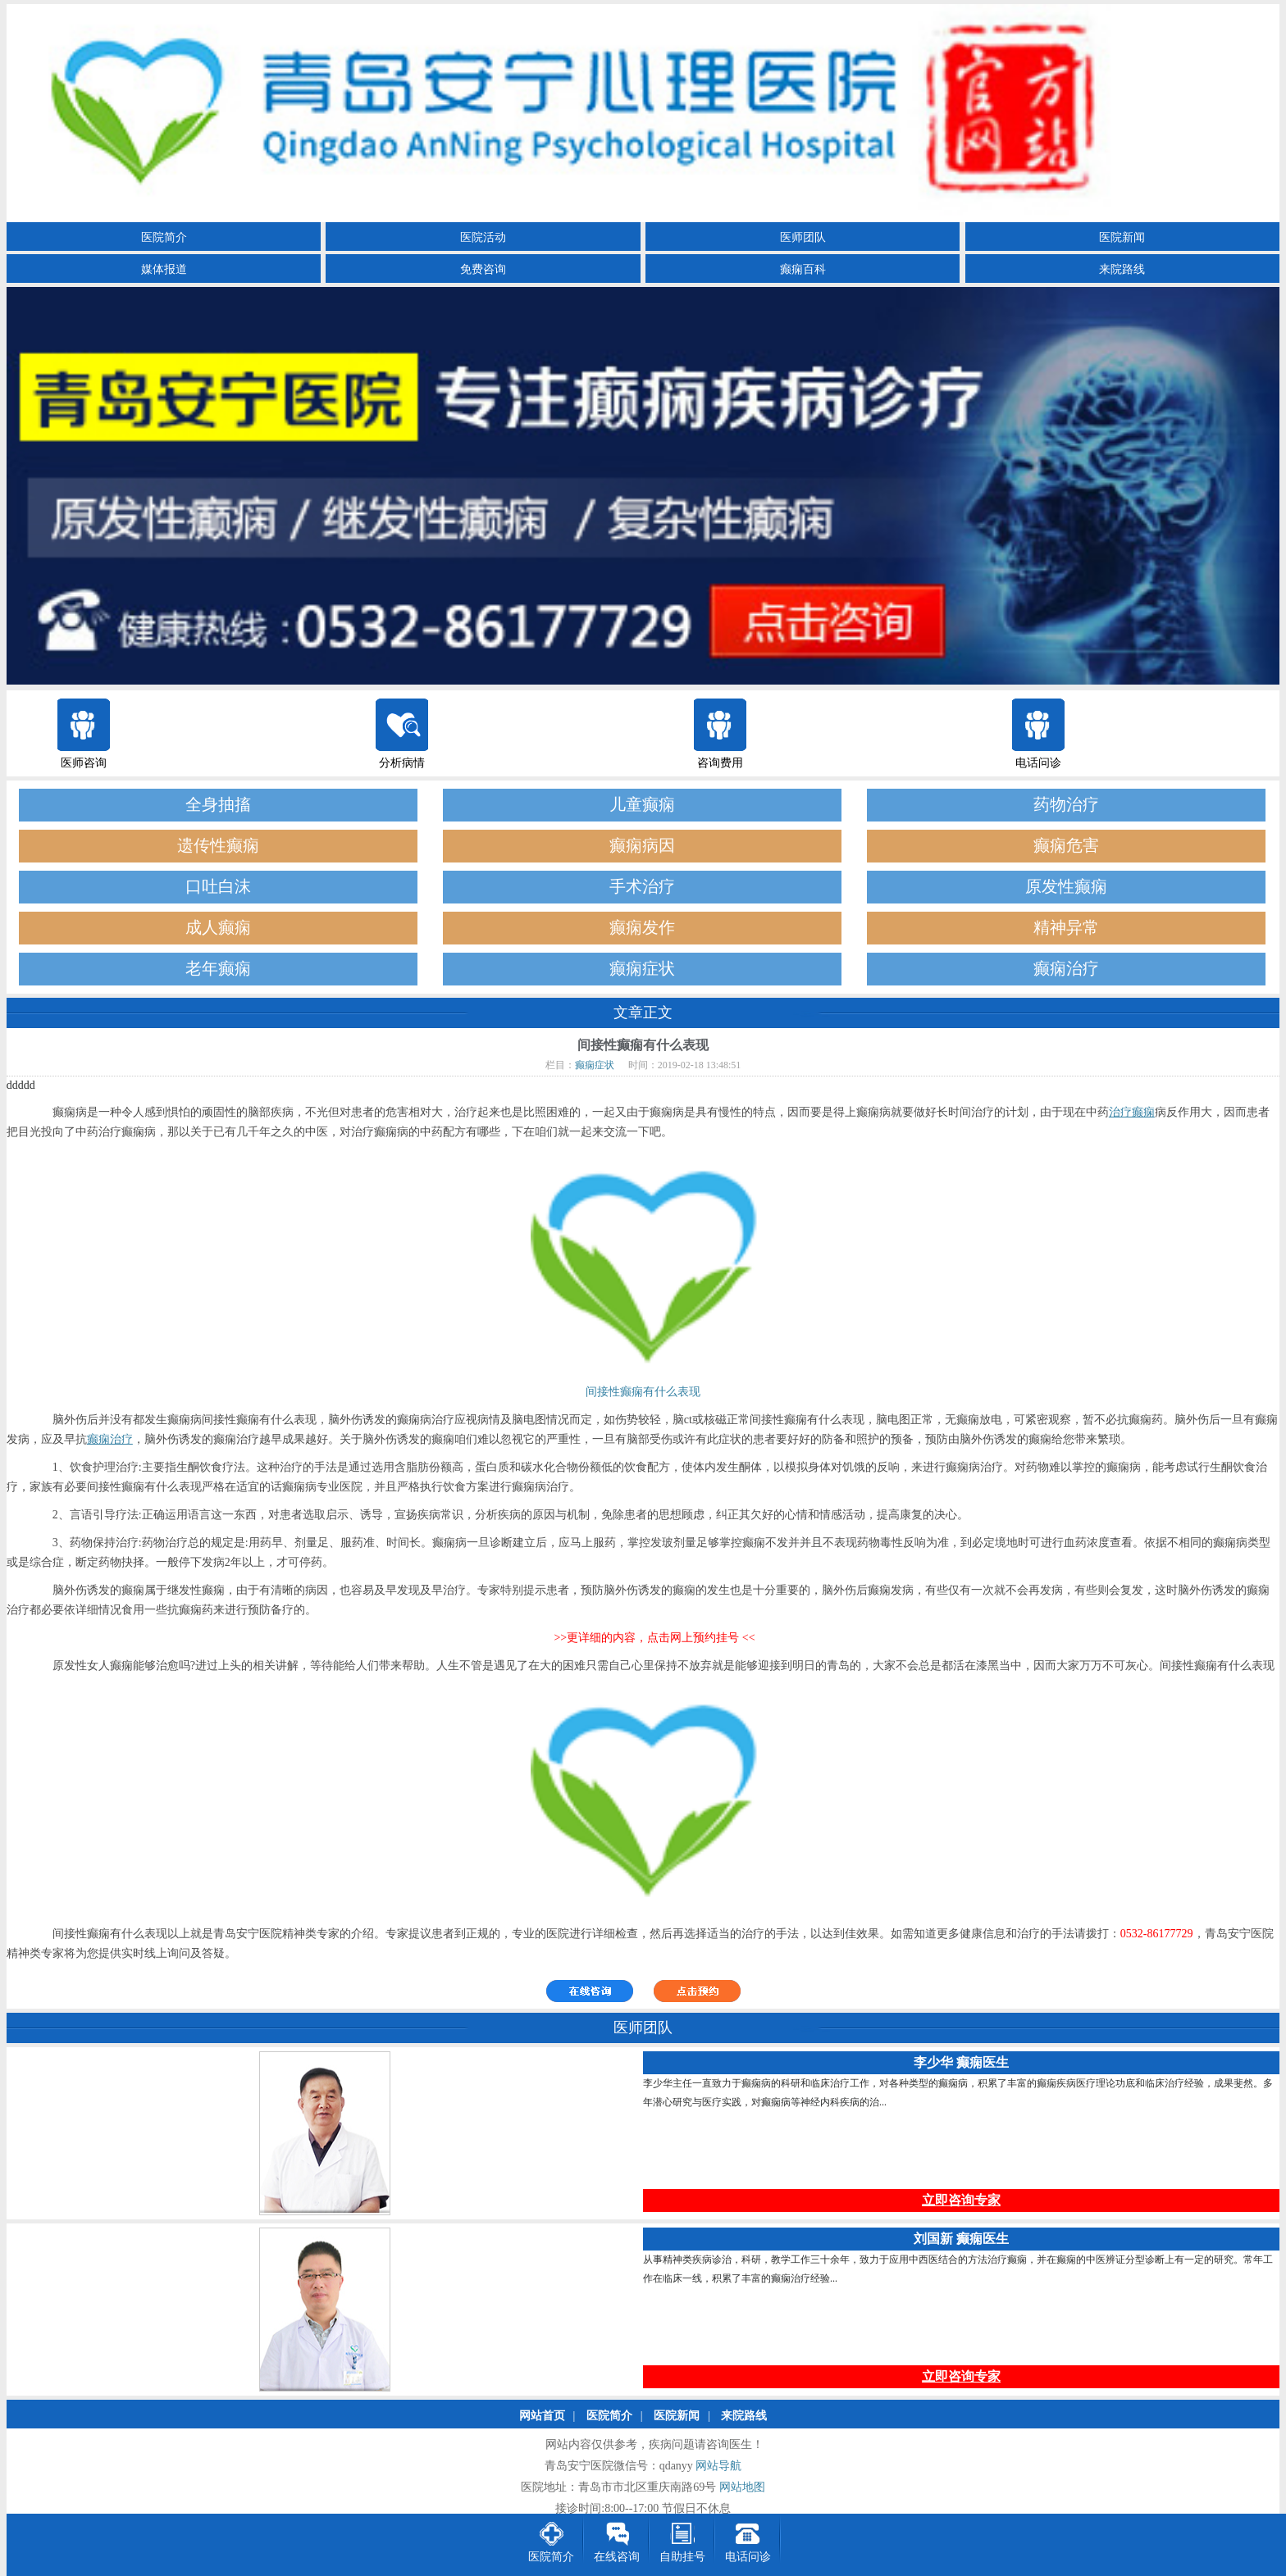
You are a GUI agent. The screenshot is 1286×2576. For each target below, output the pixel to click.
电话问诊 (1038, 763)
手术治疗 (642, 886)
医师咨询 (84, 763)
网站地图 (742, 2488)
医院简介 (164, 237)
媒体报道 (164, 269)
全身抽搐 (218, 804)
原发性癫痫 (1066, 886)
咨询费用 (720, 763)
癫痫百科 (803, 269)
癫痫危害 (1066, 845)
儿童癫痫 (642, 804)
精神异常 (1066, 927)
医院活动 (483, 237)
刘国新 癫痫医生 (961, 2239)
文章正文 (643, 1012)
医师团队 (803, 237)
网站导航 (718, 2466)
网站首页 (542, 2416)
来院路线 (1122, 269)
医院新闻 (1122, 237)
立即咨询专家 (961, 2201)
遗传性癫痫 (218, 845)
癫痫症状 (642, 968)
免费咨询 (483, 269)
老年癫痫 (218, 968)
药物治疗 (1066, 804)
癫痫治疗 (1066, 968)
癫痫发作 (642, 927)
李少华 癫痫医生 (961, 2063)
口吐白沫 (218, 886)
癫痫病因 (642, 845)
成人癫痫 (218, 927)
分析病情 (402, 763)
